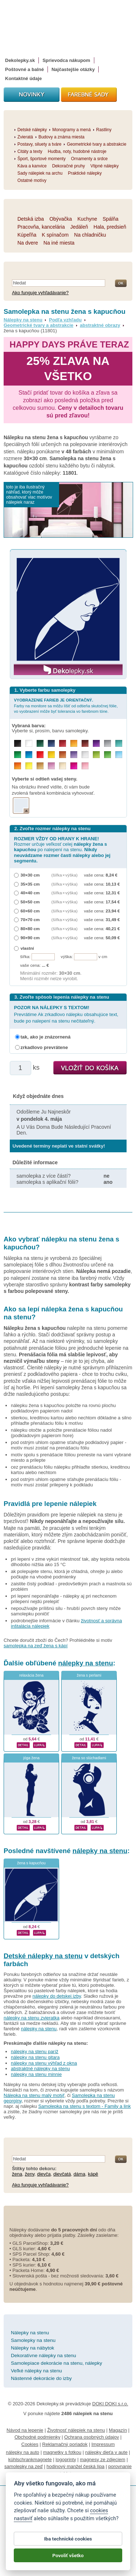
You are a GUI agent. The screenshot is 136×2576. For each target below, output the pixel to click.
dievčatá (62, 2174)
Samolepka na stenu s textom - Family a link (84, 2106)
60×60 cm (30, 910)
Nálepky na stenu (23, 319)
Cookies (29, 2444)
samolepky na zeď (23, 2466)
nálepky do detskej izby (57, 1996)
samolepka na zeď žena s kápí (35, 1645)
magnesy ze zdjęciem (102, 2459)
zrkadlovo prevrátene (44, 1047)
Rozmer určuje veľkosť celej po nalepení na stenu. (62, 850)
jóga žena (31, 1758)
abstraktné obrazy (100, 325)
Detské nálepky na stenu (43, 1956)
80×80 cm (30, 928)
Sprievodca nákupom (66, 60)
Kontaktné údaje (23, 78)
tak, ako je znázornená (46, 1037)
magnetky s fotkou (62, 2452)
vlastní (27, 948)
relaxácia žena (31, 1675)
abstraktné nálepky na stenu (40, 2068)
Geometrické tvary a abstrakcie (38, 325)
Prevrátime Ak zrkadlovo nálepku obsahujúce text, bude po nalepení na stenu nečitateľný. (66, 1014)
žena (17, 2174)
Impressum (103, 2444)
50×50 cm (30, 901)
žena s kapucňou (31, 1863)
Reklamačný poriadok (64, 2444)
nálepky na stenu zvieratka (31, 2018)
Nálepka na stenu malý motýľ (34, 2095)
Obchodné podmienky (37, 2437)
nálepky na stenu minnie (36, 2074)
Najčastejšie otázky (73, 69)
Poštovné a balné (24, 69)
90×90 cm (30, 937)
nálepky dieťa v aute (106, 2452)
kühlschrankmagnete (30, 2459)
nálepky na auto (22, 2452)
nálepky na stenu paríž (34, 2051)
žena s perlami (89, 1675)
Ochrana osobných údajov (91, 2437)
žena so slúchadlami (89, 1758)
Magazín (118, 2430)
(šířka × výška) (64, 875)
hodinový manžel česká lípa (75, 2466)
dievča (44, 2174)
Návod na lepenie (25, 2430)
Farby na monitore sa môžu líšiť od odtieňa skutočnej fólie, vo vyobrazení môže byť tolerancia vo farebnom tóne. (66, 705)
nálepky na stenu (85, 1663)
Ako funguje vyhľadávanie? (40, 292)
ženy (29, 2174)
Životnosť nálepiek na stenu (76, 2430)
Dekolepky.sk (20, 60)
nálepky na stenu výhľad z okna (44, 2063)
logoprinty (65, 2459)
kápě (93, 2174)
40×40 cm (30, 892)
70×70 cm (30, 919)
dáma (80, 2174)
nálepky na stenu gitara (35, 2057)
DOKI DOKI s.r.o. (110, 2403)
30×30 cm (30, 875)
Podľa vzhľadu (65, 319)
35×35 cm (30, 884)
